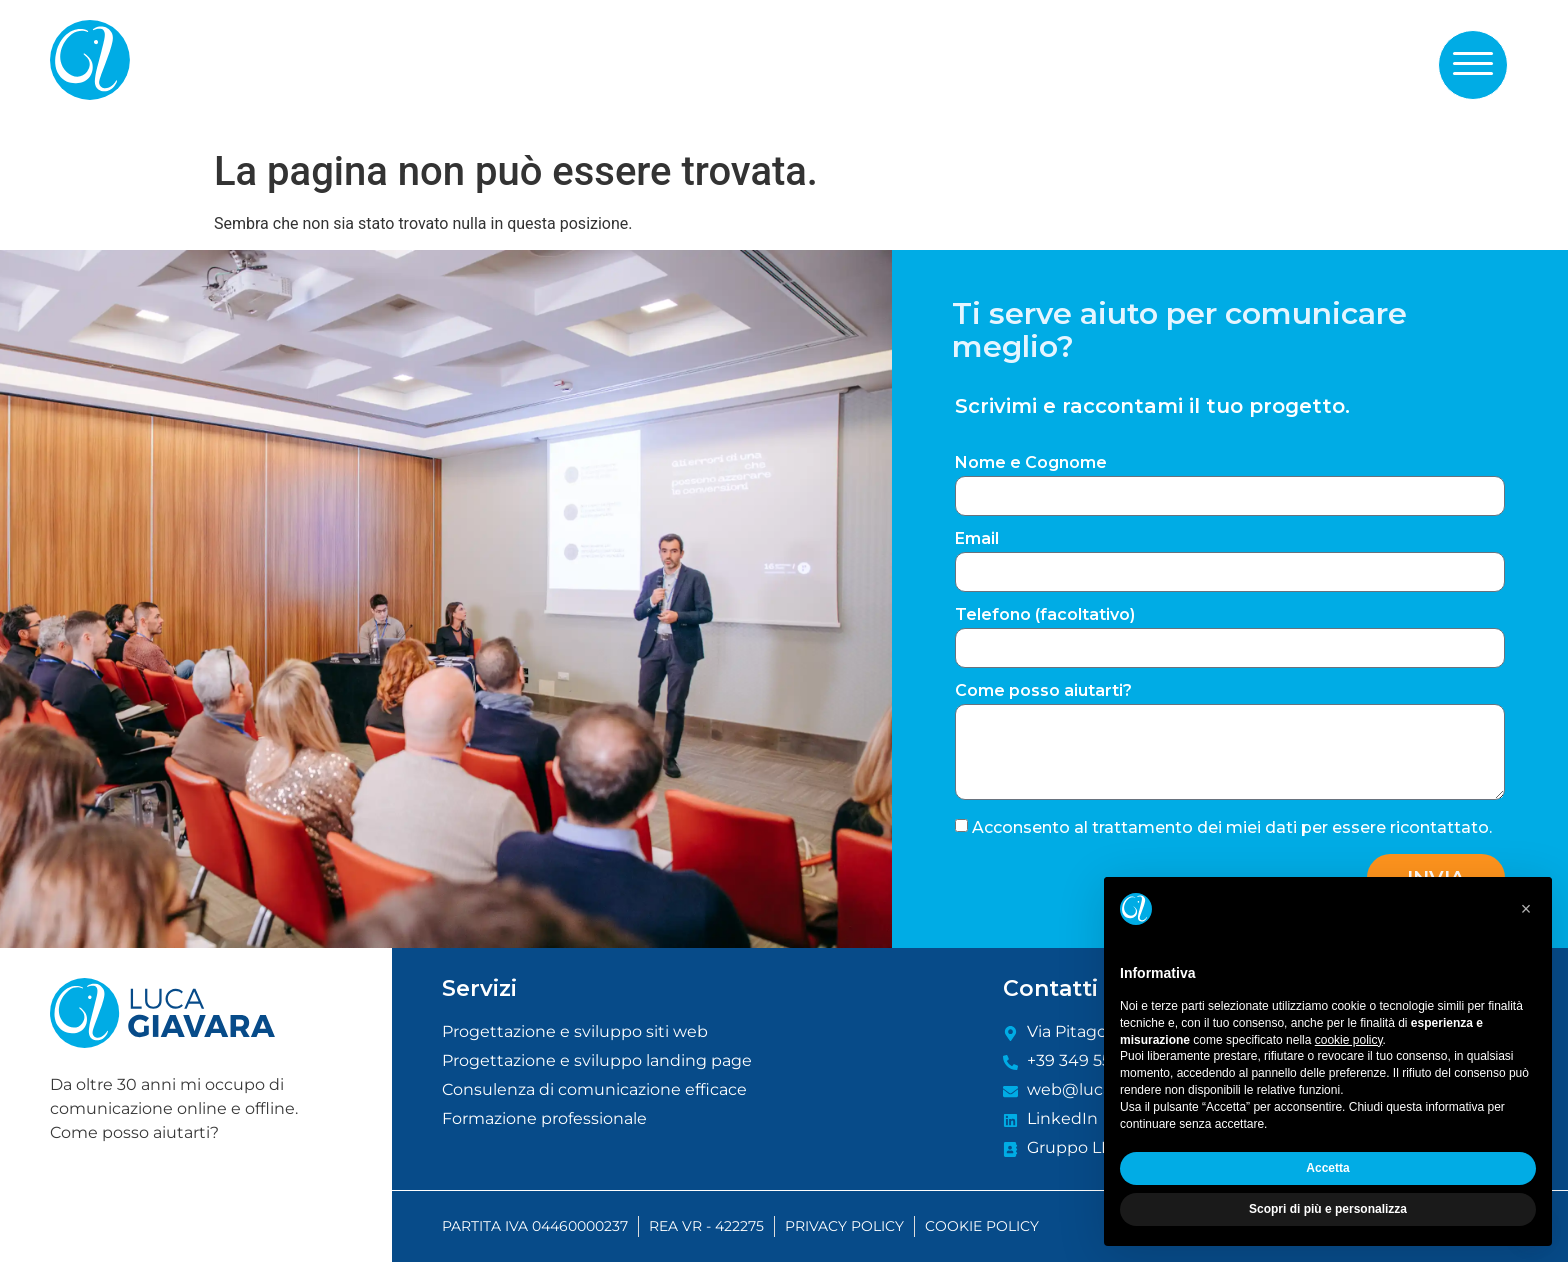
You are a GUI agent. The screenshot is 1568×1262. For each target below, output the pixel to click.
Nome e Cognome (1031, 463)
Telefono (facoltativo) (1045, 615)
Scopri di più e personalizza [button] (1328, 1209)
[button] (1473, 64)
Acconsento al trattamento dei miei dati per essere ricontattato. (1232, 827)
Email (977, 539)
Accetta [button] (1327, 1168)
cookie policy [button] (1349, 1040)
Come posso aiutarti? (1043, 691)
